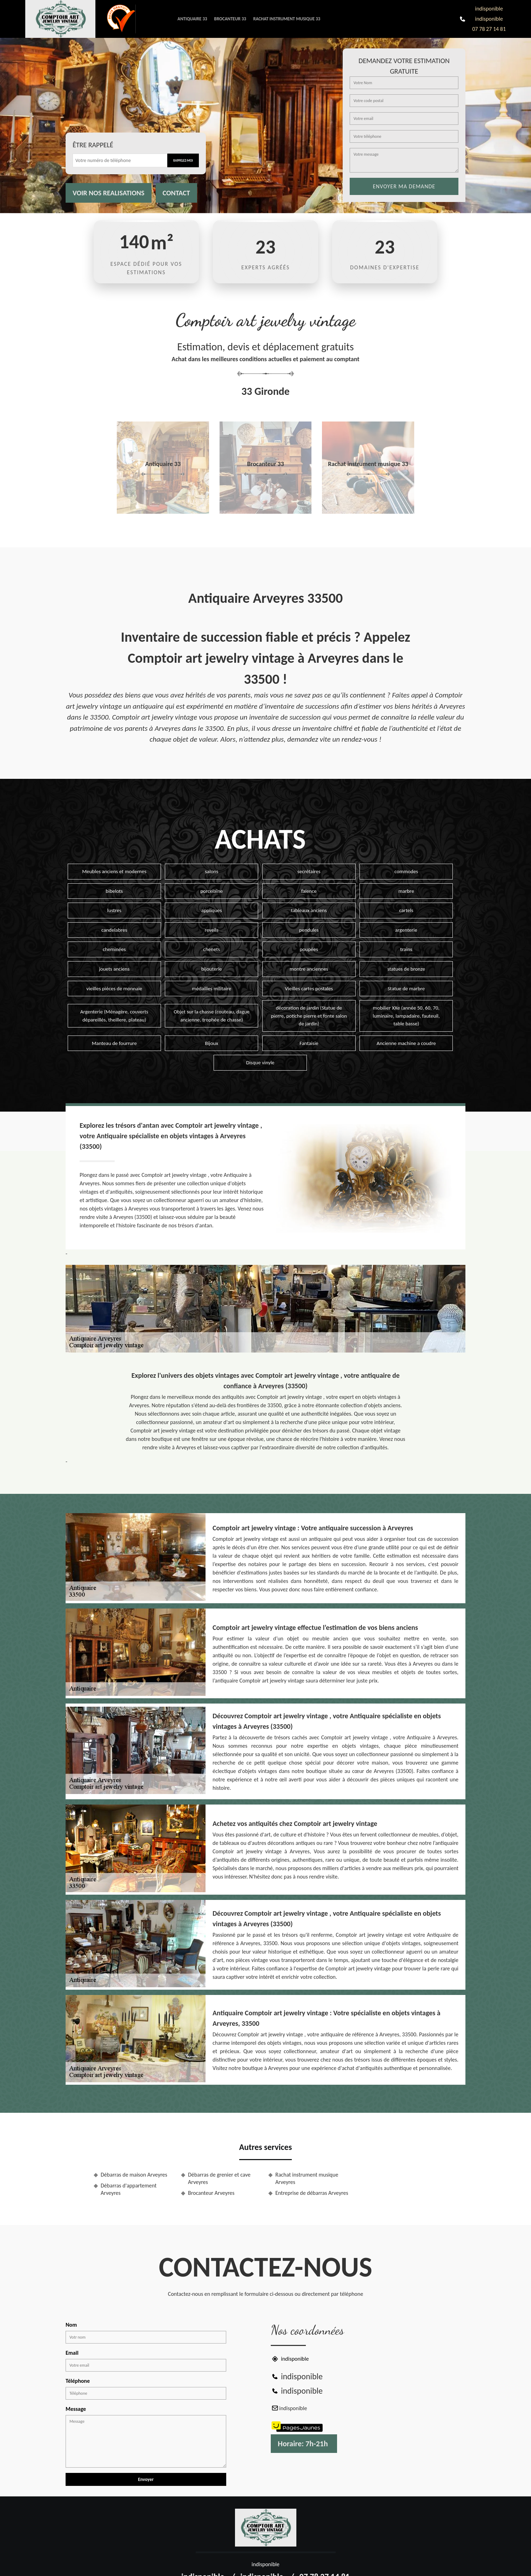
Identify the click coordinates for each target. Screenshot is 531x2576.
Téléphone (78, 2381)
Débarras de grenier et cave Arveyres (219, 2178)
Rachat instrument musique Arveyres (306, 2178)
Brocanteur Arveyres (211, 2193)
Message (76, 2409)
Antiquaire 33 (192, 18)
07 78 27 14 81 (489, 29)
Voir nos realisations (108, 193)
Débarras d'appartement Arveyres (128, 2189)
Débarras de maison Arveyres (134, 2174)
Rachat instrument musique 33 (286, 18)
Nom (71, 2324)
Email (72, 2352)
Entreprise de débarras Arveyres (311, 2193)
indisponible (489, 8)
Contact (176, 193)
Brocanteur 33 (230, 18)
